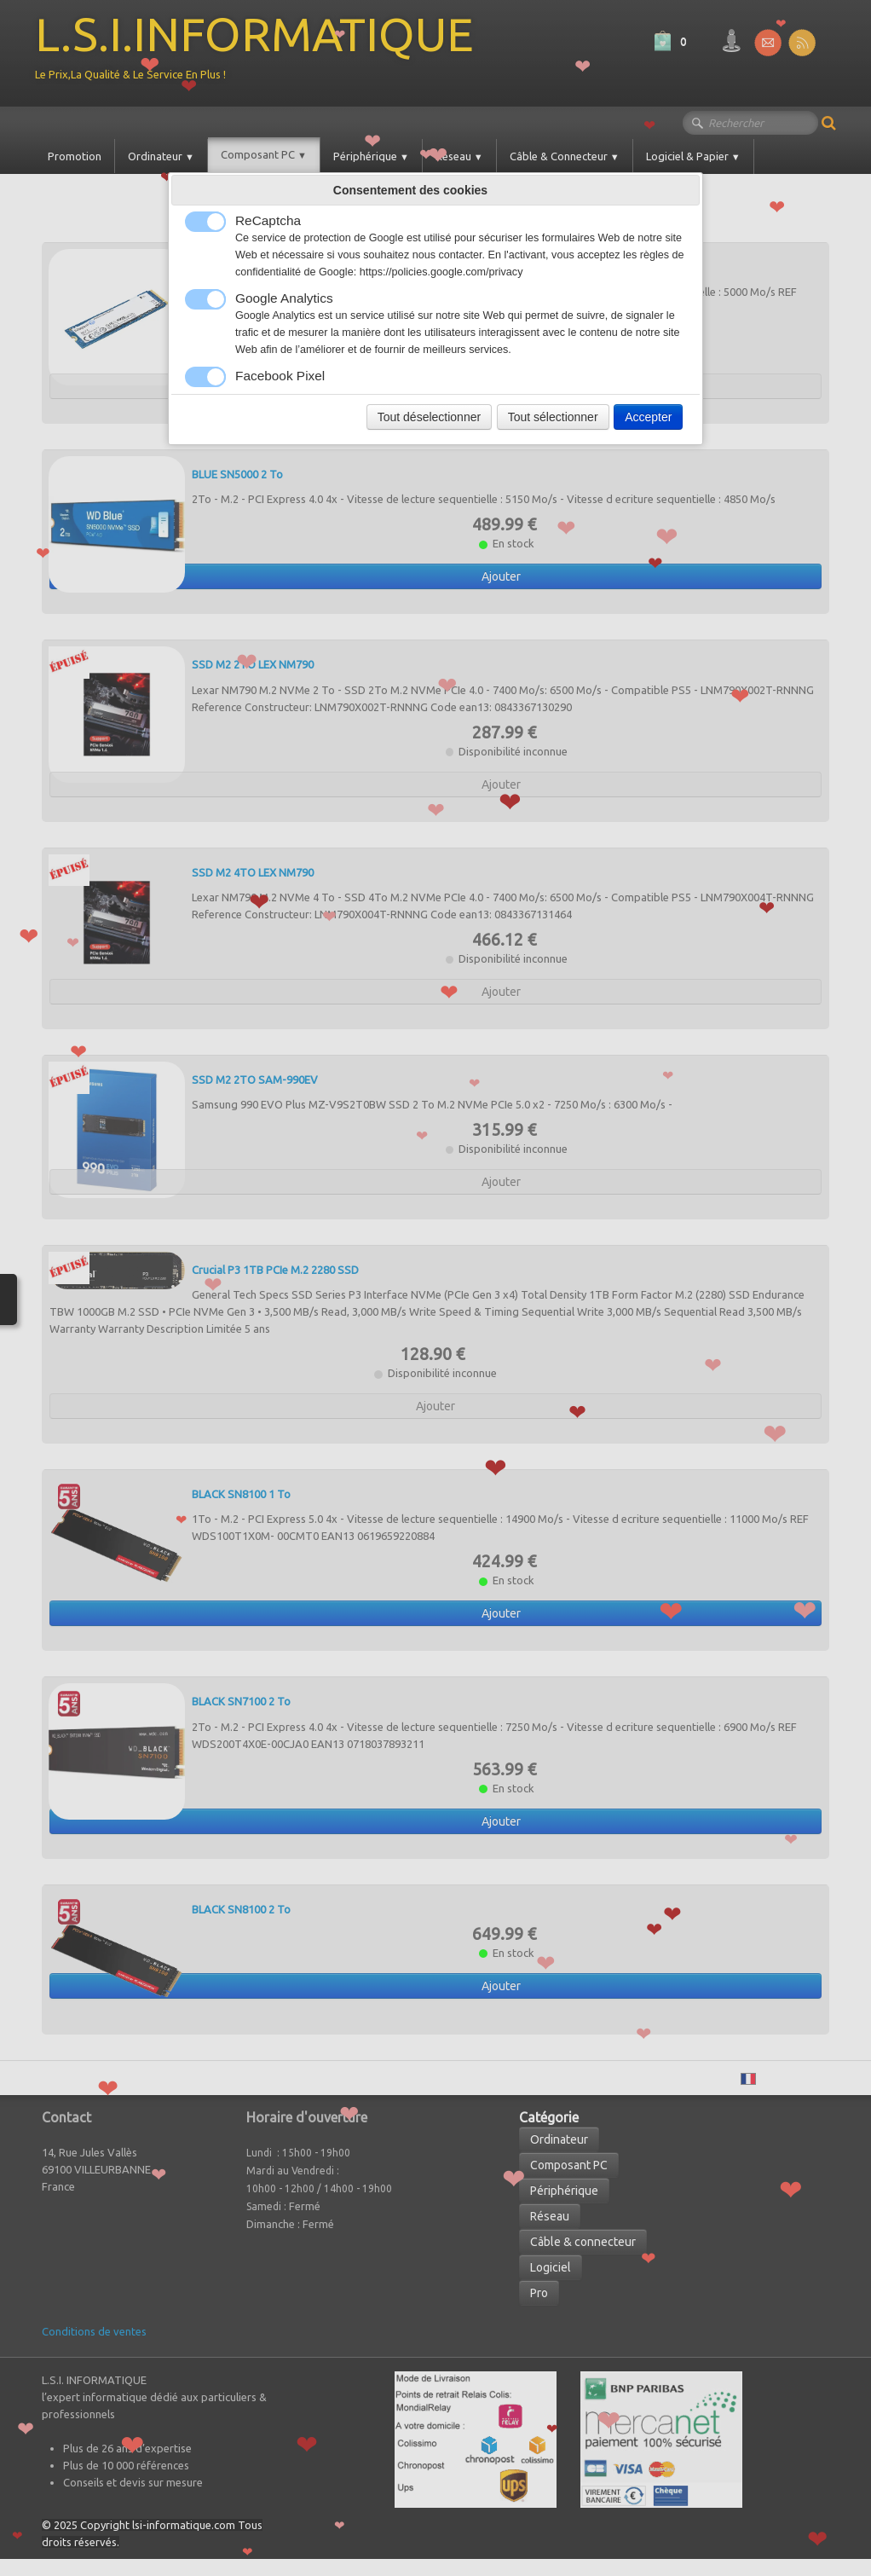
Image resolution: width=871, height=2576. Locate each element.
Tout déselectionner (429, 417)
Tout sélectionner (553, 417)
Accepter (648, 417)
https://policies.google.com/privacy (441, 272)
